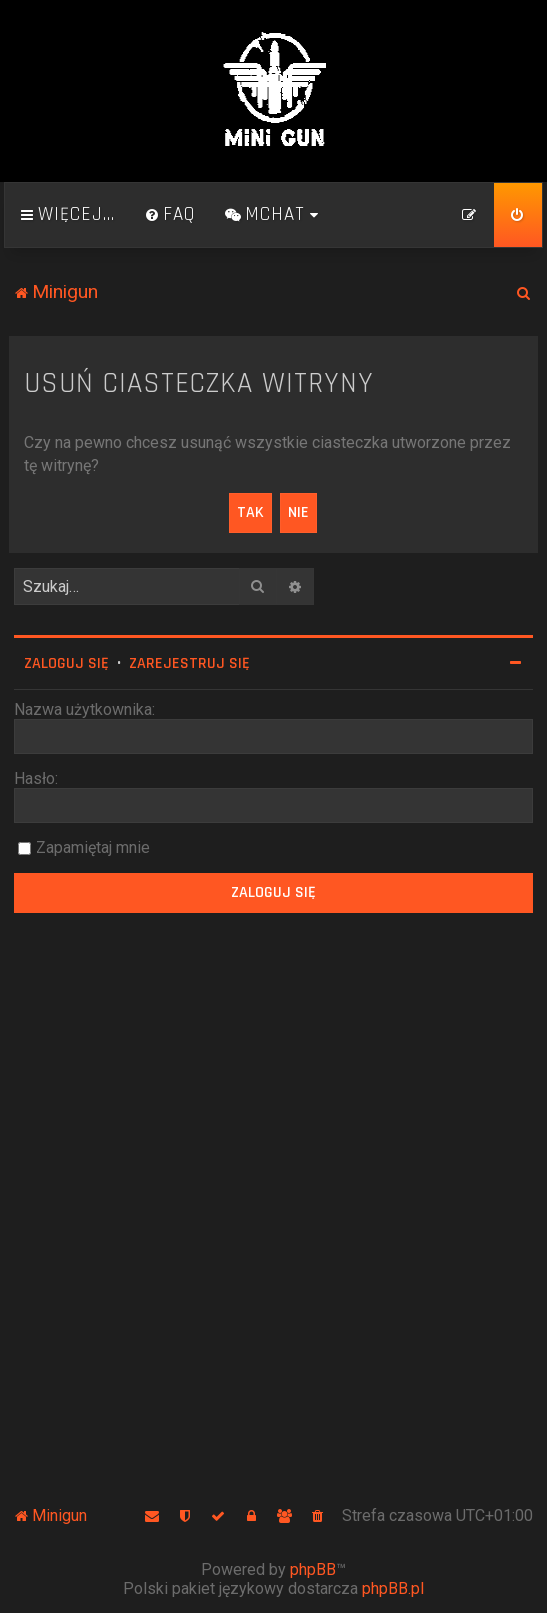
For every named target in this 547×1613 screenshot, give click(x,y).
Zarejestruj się (189, 663)
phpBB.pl (393, 1588)
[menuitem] (170, 215)
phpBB (313, 1569)
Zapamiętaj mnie (93, 847)
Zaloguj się (66, 663)
